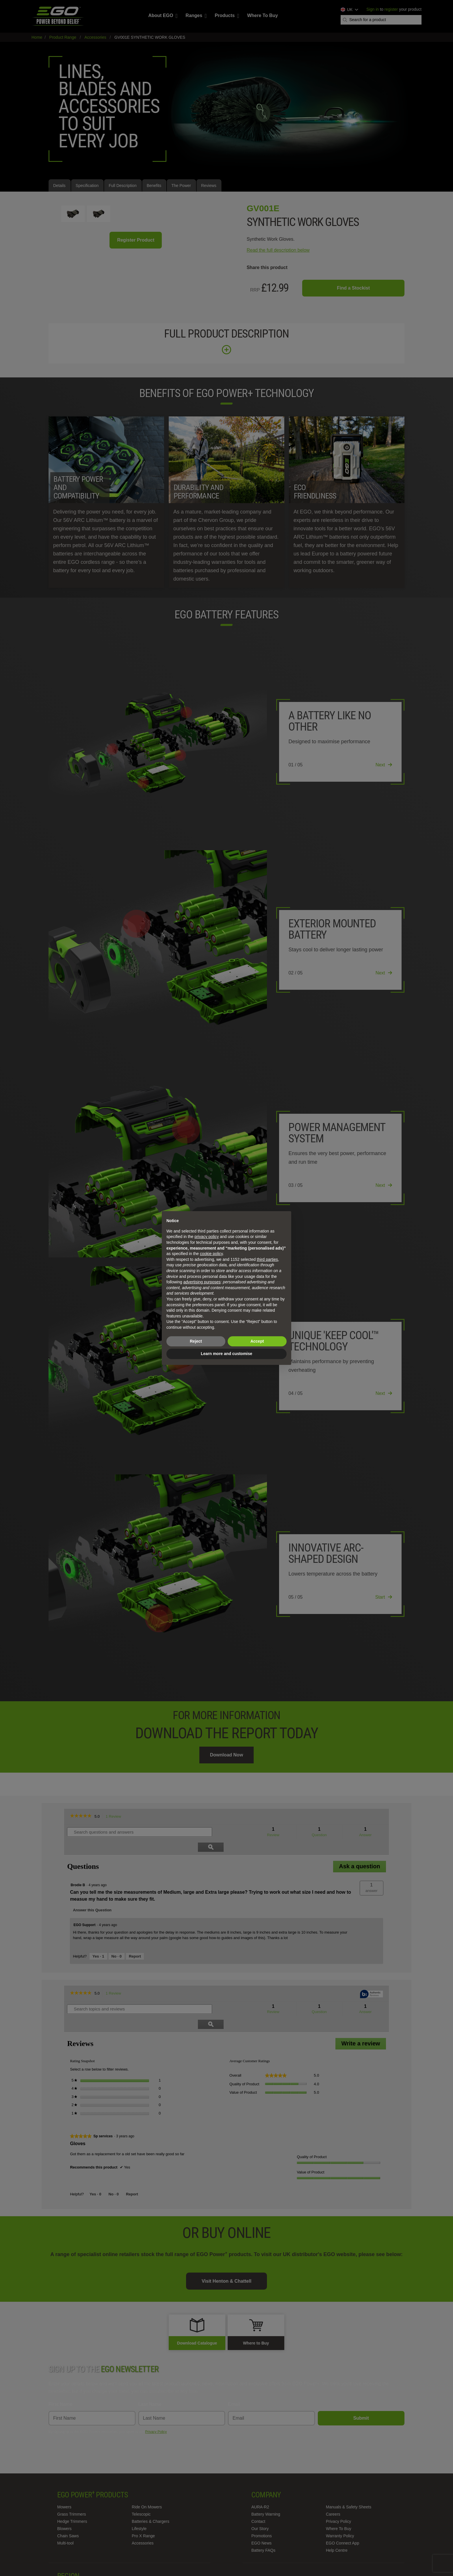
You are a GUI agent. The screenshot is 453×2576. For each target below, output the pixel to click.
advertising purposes (201, 1282)
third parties (267, 1259)
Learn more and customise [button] (226, 1353)
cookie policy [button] (211, 1253)
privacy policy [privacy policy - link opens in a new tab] (206, 1236)
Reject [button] (196, 1341)
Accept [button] (257, 1341)
